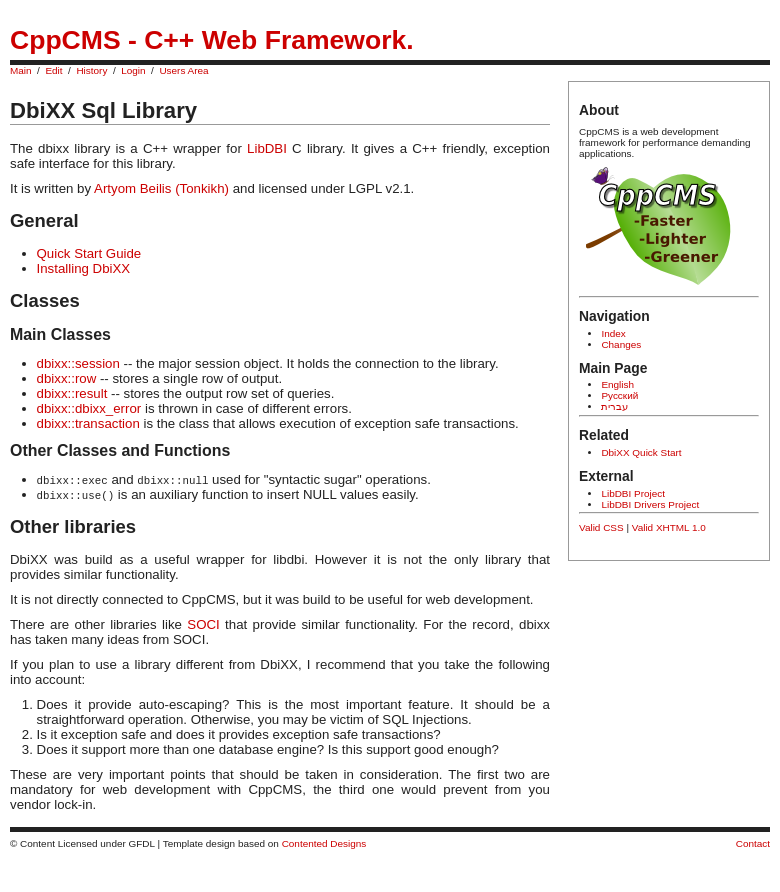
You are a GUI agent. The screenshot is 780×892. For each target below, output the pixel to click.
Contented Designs (324, 843)
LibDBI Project (633, 493)
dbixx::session (78, 363)
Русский (619, 395)
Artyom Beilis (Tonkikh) (161, 188)
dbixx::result (72, 393)
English (617, 384)
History (91, 70)
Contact (753, 843)
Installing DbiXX (84, 268)
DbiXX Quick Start (641, 452)
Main (21, 70)
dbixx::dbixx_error (89, 408)
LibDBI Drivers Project (650, 504)
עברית (614, 406)
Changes (621, 344)
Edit (53, 70)
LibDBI (267, 148)
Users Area (183, 70)
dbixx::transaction (88, 423)
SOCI (203, 624)
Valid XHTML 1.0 (669, 527)
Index (613, 333)
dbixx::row (67, 378)
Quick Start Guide (89, 253)
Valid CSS (601, 527)
